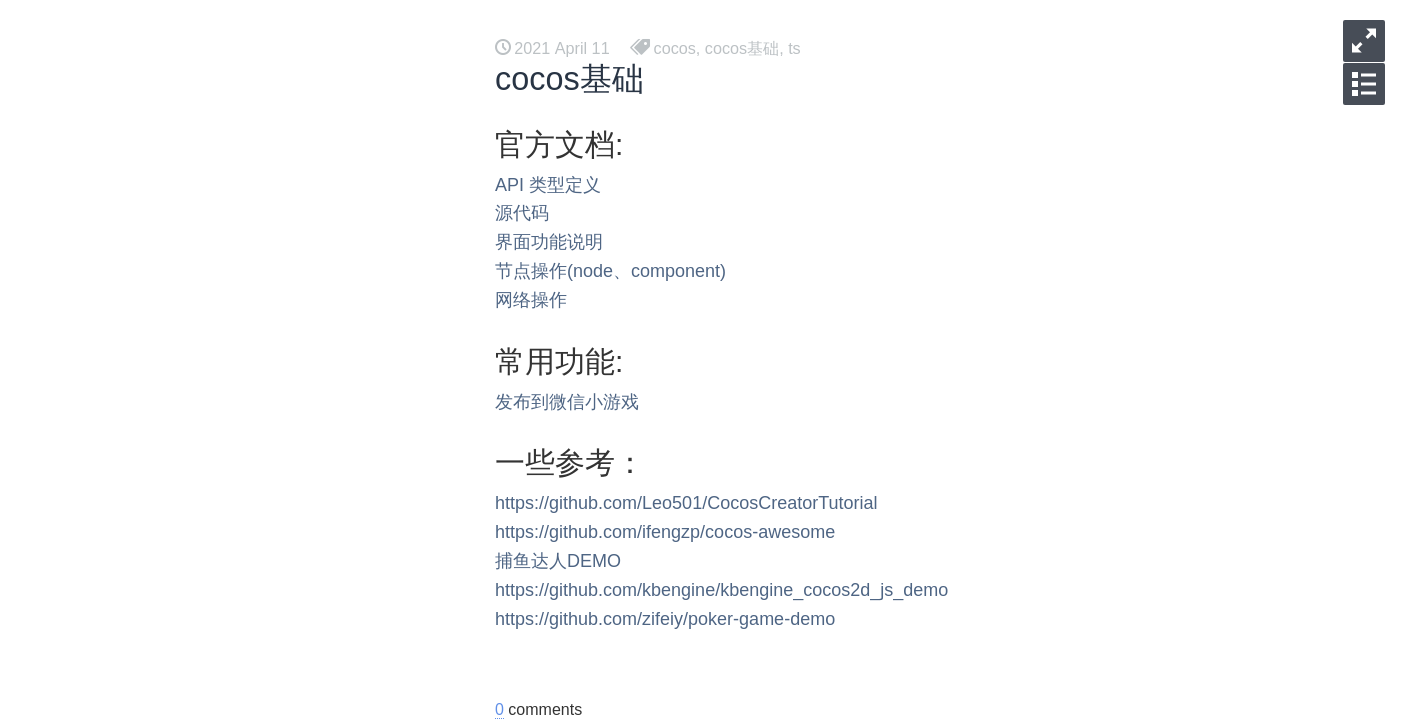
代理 (168, 167)
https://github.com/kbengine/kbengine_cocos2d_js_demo (721, 590)
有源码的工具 (200, 423)
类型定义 (565, 185)
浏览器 (176, 231)
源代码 (522, 213)
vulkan (175, 263)
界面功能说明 (549, 242)
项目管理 (184, 455)
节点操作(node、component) (610, 271)
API (509, 185)
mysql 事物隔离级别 (223, 679)
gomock (180, 519)
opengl (176, 327)
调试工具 (184, 615)
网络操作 (531, 300)
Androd (178, 391)
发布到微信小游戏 (567, 402)
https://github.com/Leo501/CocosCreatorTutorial (686, 503)
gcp (165, 551)
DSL (167, 487)
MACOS (181, 359)
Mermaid (183, 199)
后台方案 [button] (170, 20)
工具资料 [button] (272, 20)
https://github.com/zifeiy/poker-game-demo (665, 619)
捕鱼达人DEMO (558, 561)
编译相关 (184, 295)
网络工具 (184, 647)
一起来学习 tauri (210, 135)
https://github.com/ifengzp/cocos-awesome (665, 532)
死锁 (168, 583)
